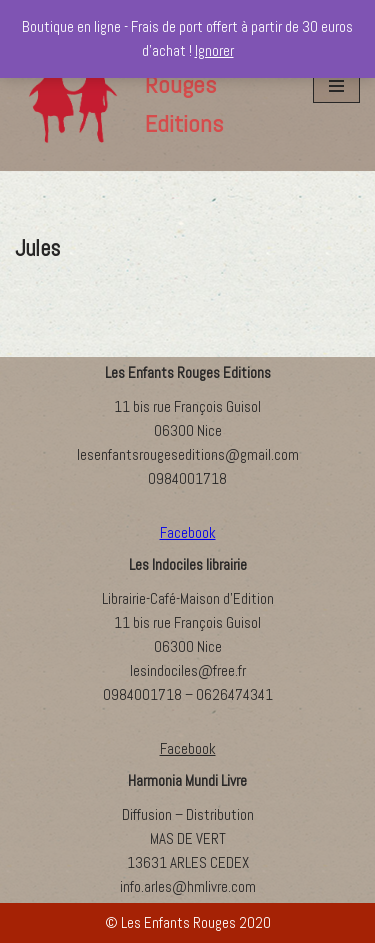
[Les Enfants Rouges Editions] (149, 85)
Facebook (188, 748)
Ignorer (214, 50)
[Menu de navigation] (336, 86)
